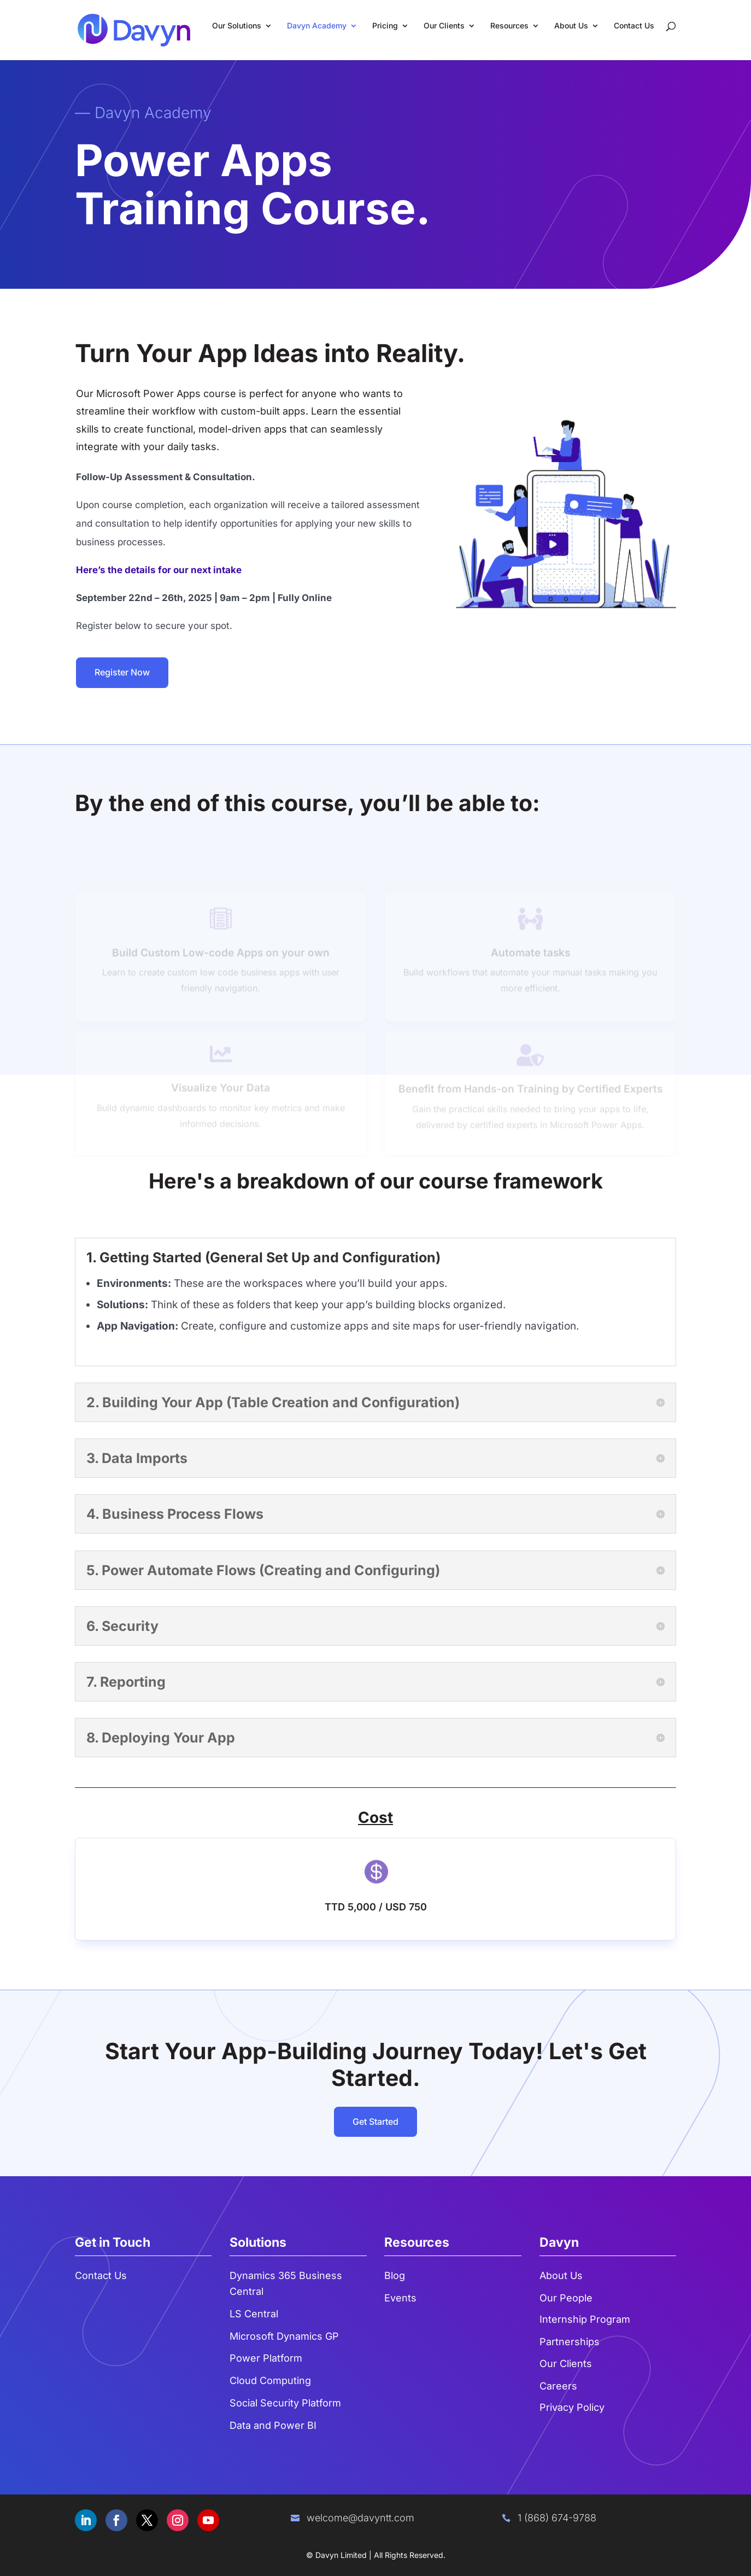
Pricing (385, 26)
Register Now (122, 672)
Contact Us (634, 26)
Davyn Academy (317, 26)
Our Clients (444, 26)
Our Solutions (236, 26)
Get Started (375, 2121)
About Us (571, 26)
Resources (509, 26)
